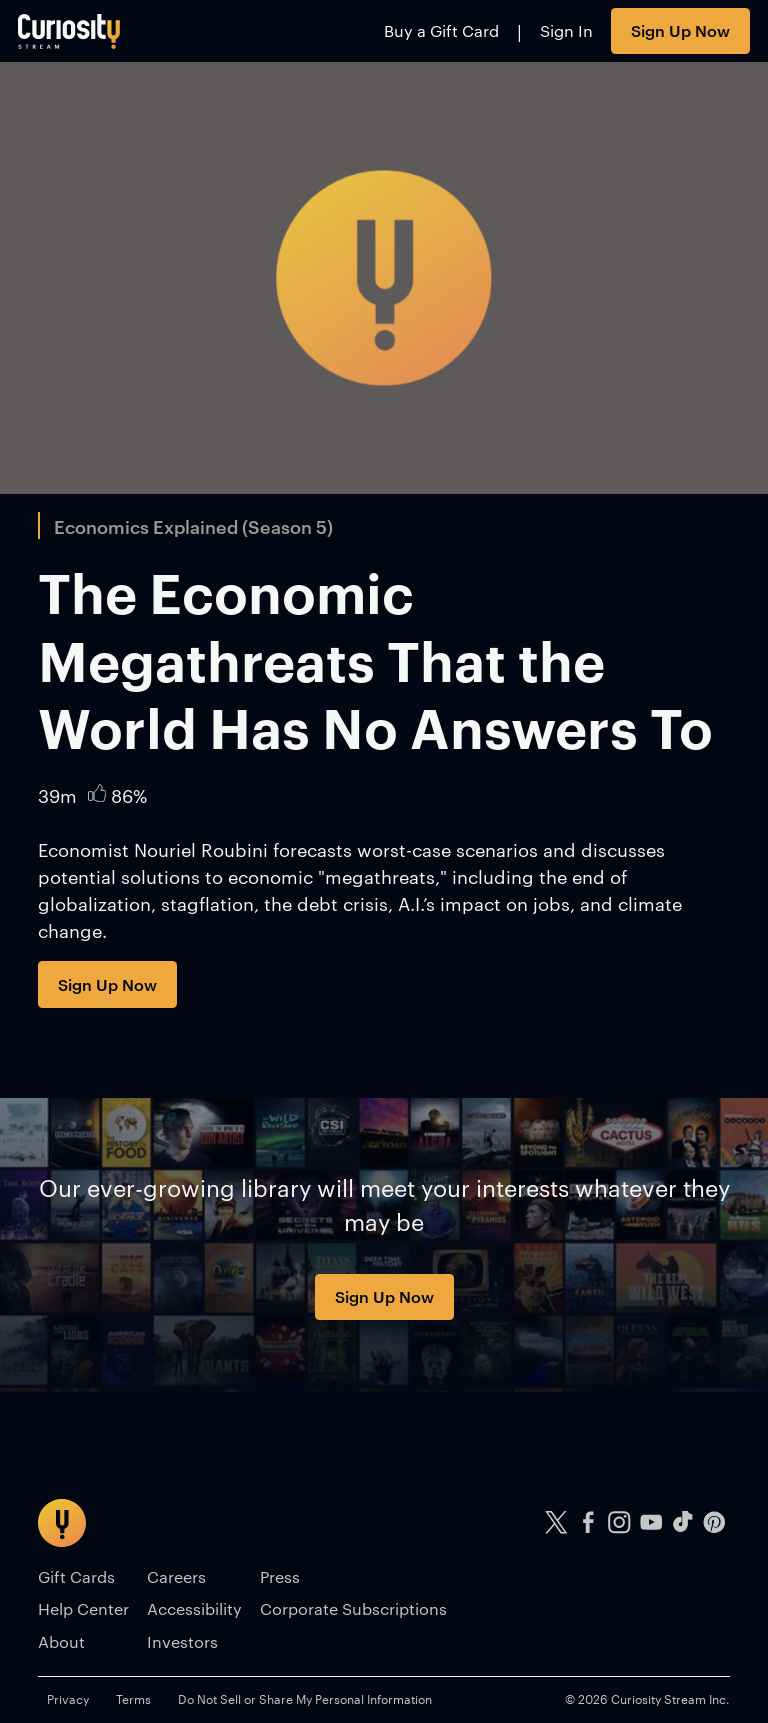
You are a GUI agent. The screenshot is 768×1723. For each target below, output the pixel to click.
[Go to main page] (69, 31)
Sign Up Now (680, 30)
